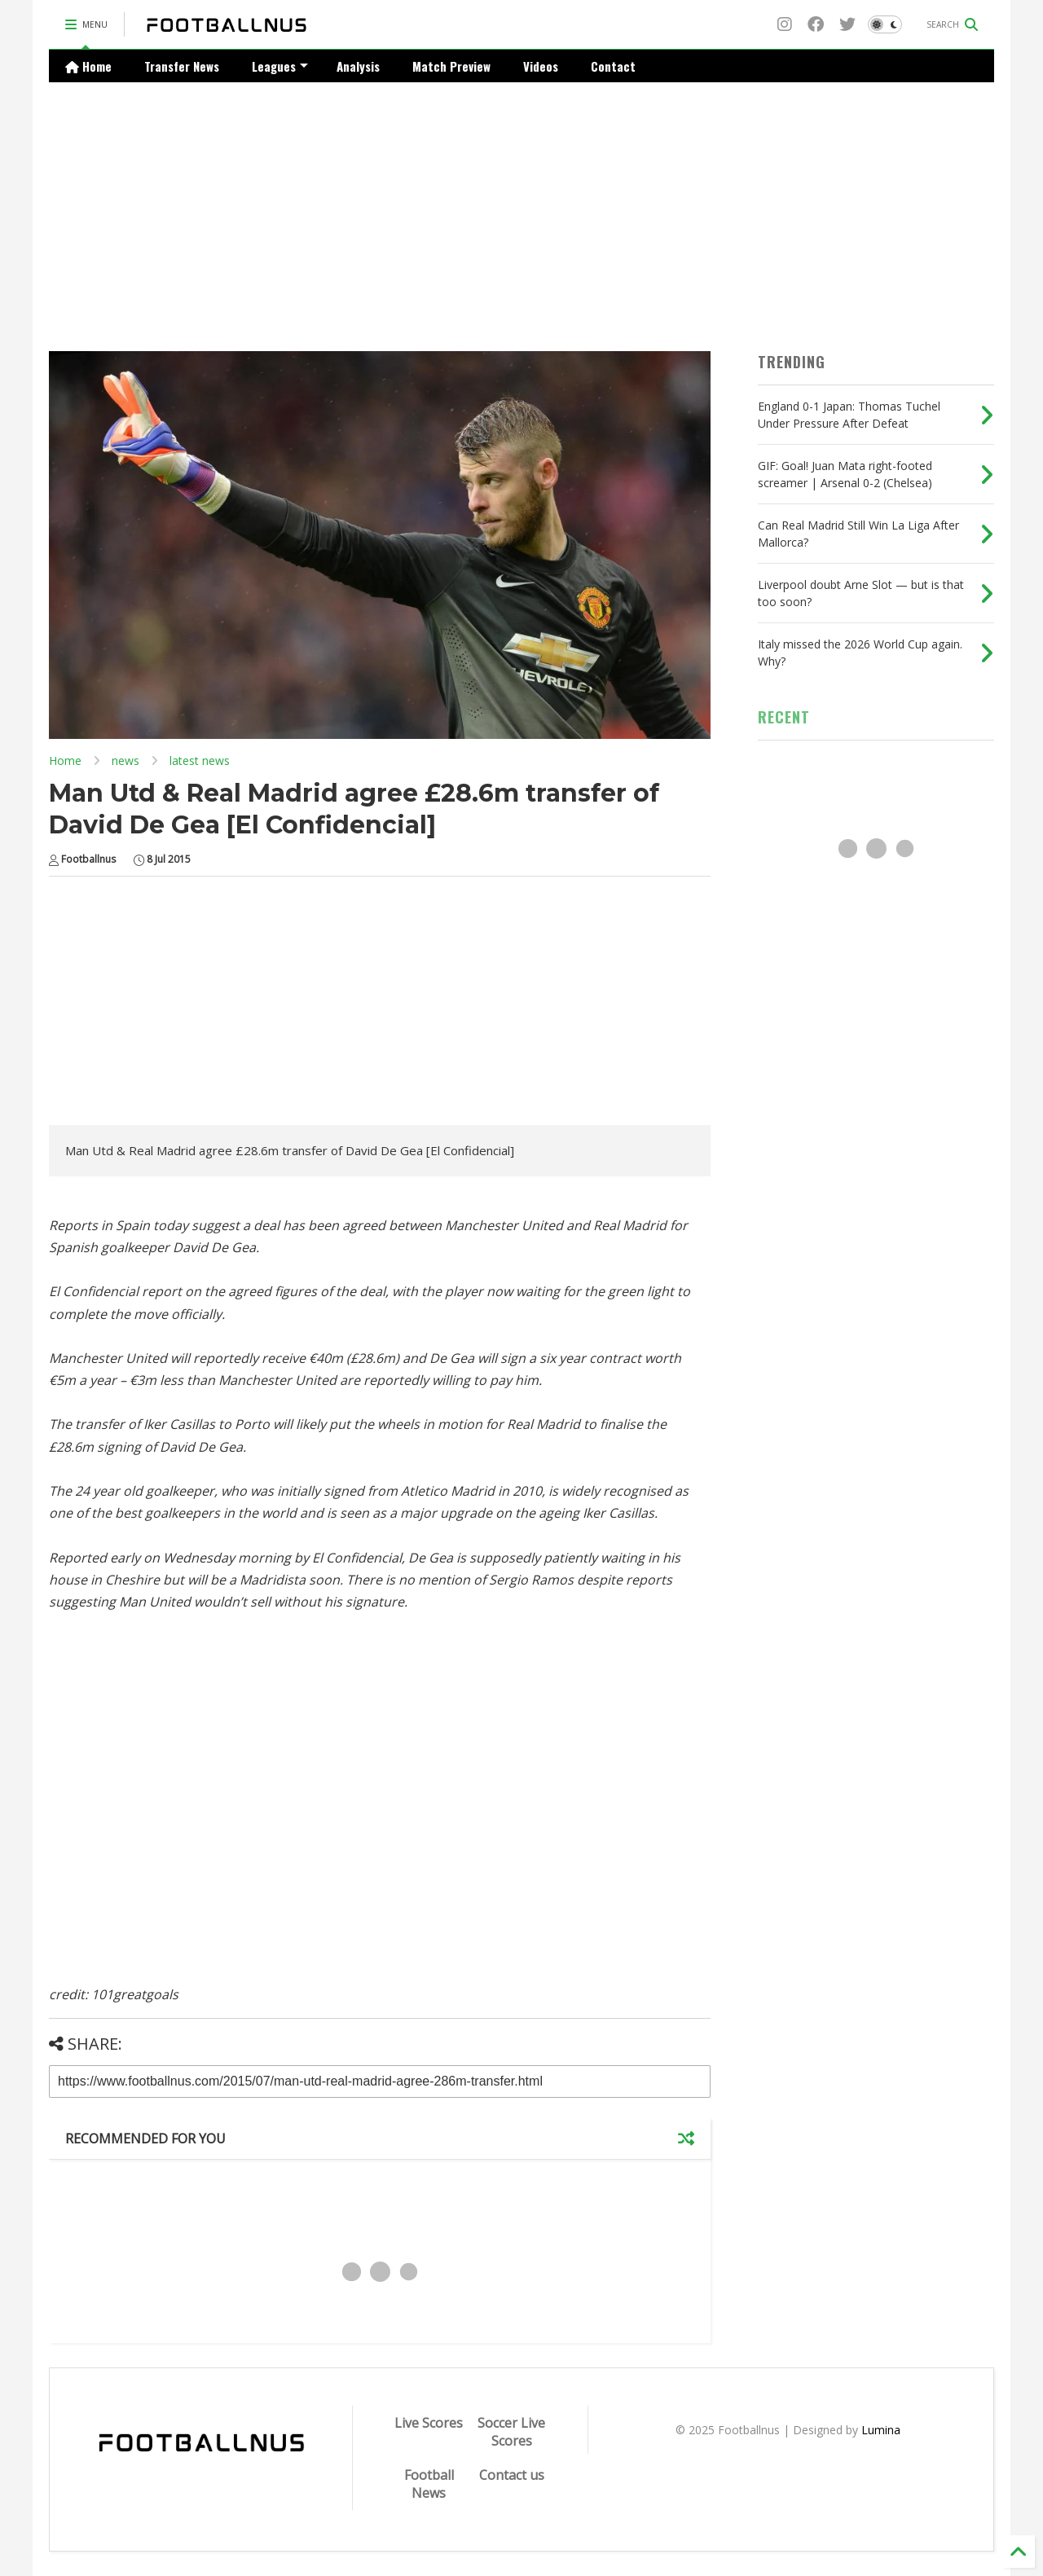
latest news (199, 760)
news (125, 760)
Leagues (280, 66)
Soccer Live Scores (511, 2432)
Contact (613, 66)
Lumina (880, 2430)
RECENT (784, 717)
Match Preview (451, 66)
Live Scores (428, 2423)
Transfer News (181, 66)
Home (88, 66)
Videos (540, 66)
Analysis (358, 66)
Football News (429, 2484)
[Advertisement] (521, 204)
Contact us (511, 2475)
